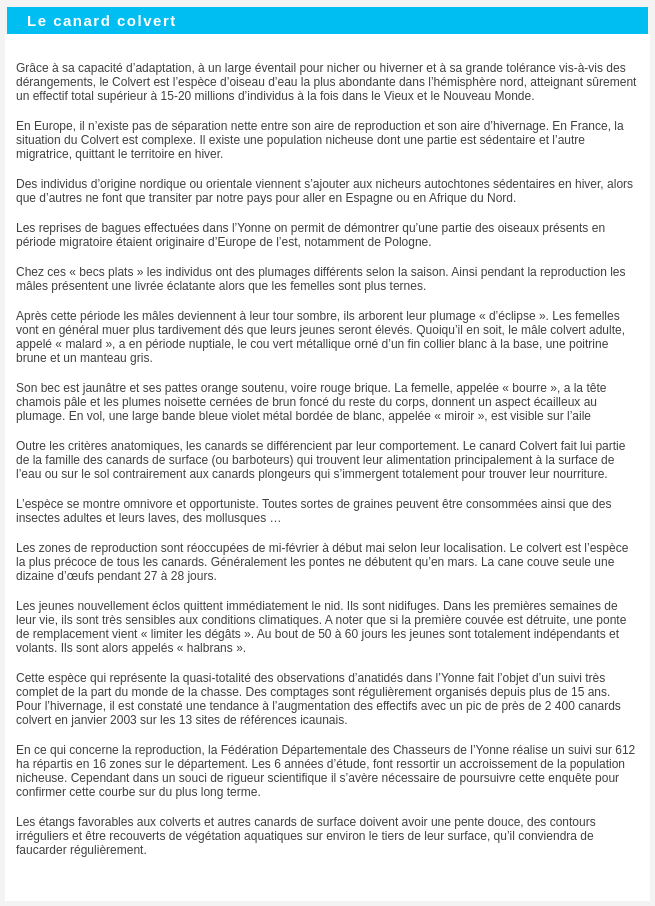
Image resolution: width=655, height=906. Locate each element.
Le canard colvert (102, 20)
